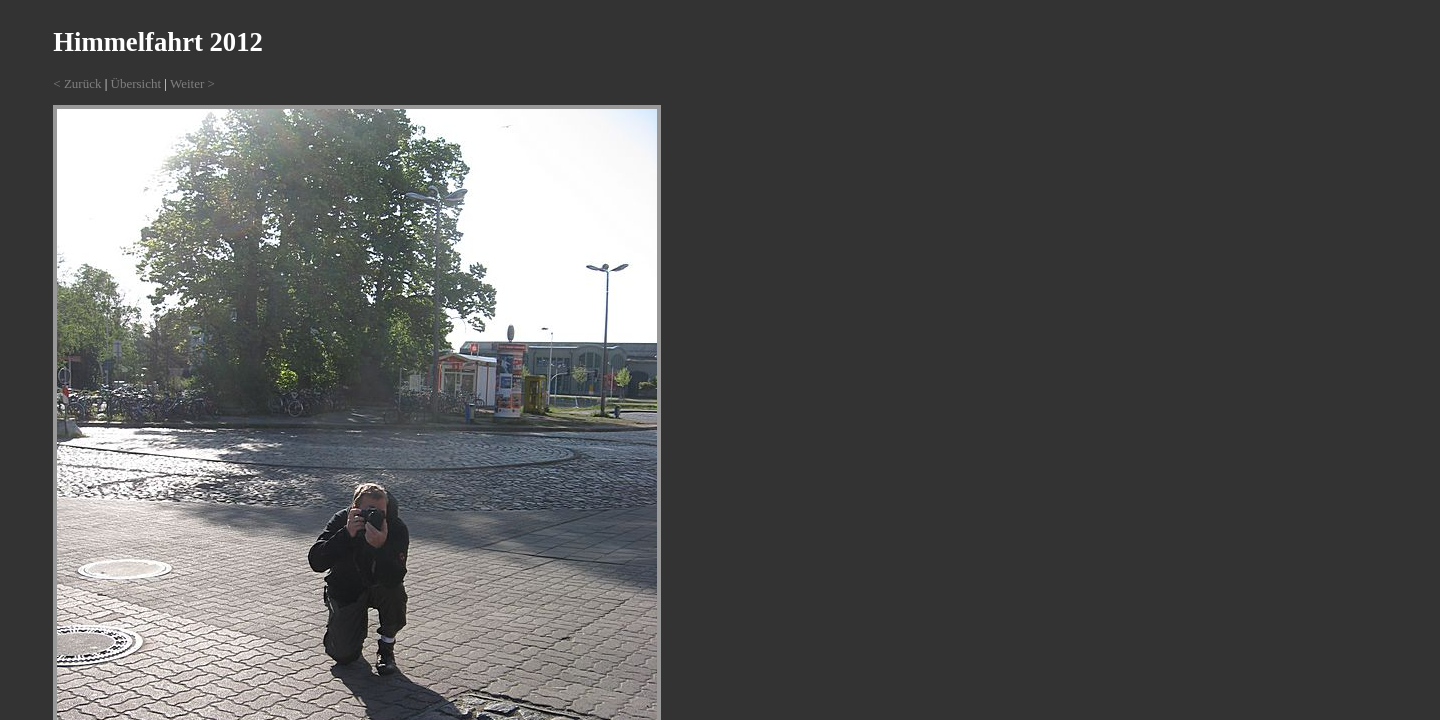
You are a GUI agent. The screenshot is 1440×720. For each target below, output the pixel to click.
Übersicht (136, 83)
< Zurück (77, 83)
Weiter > (192, 83)
